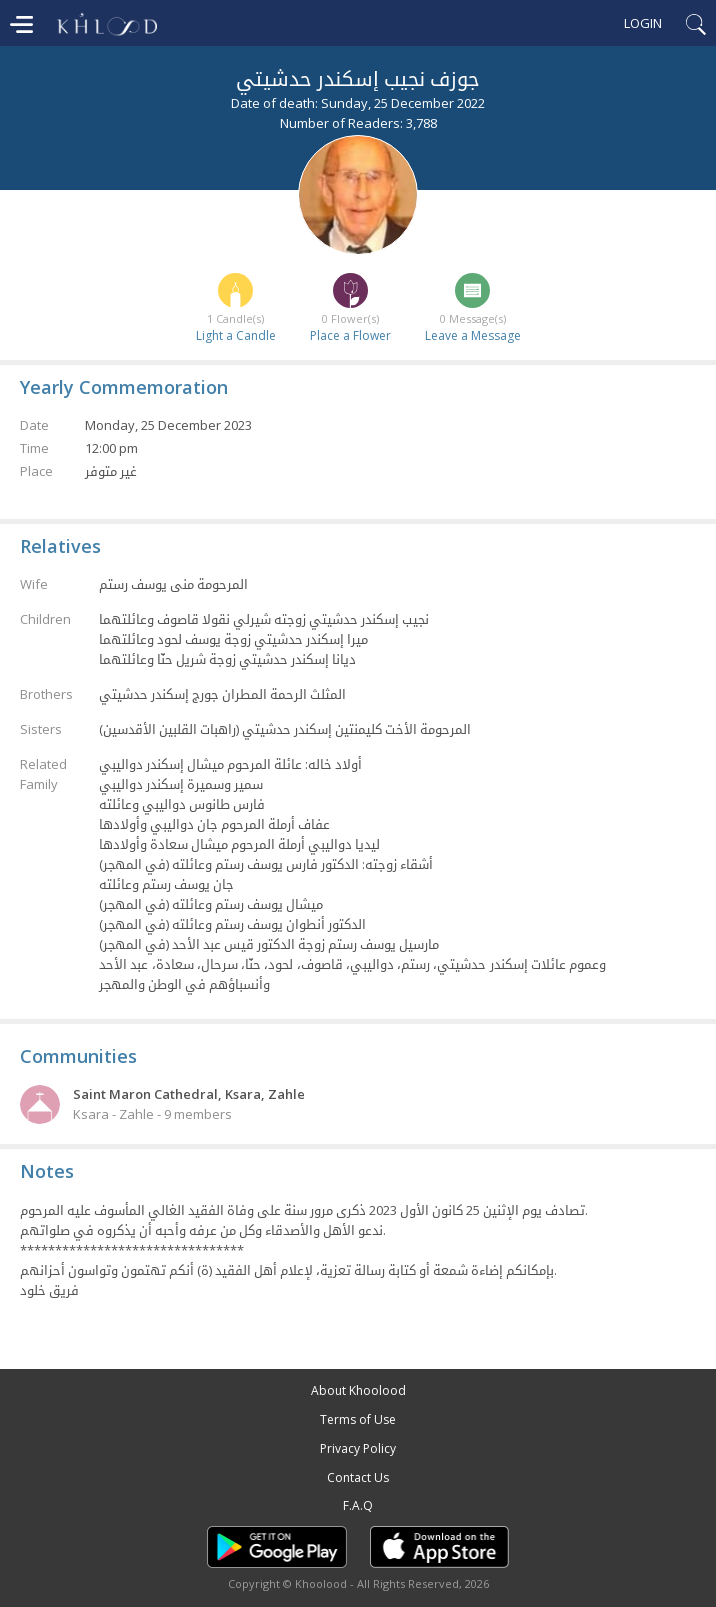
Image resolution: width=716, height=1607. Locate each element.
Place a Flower (350, 335)
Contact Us (358, 1477)
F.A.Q (358, 1505)
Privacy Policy (358, 1448)
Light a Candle (236, 335)
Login (643, 23)
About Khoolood (358, 1390)
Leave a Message (473, 335)
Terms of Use (358, 1419)
